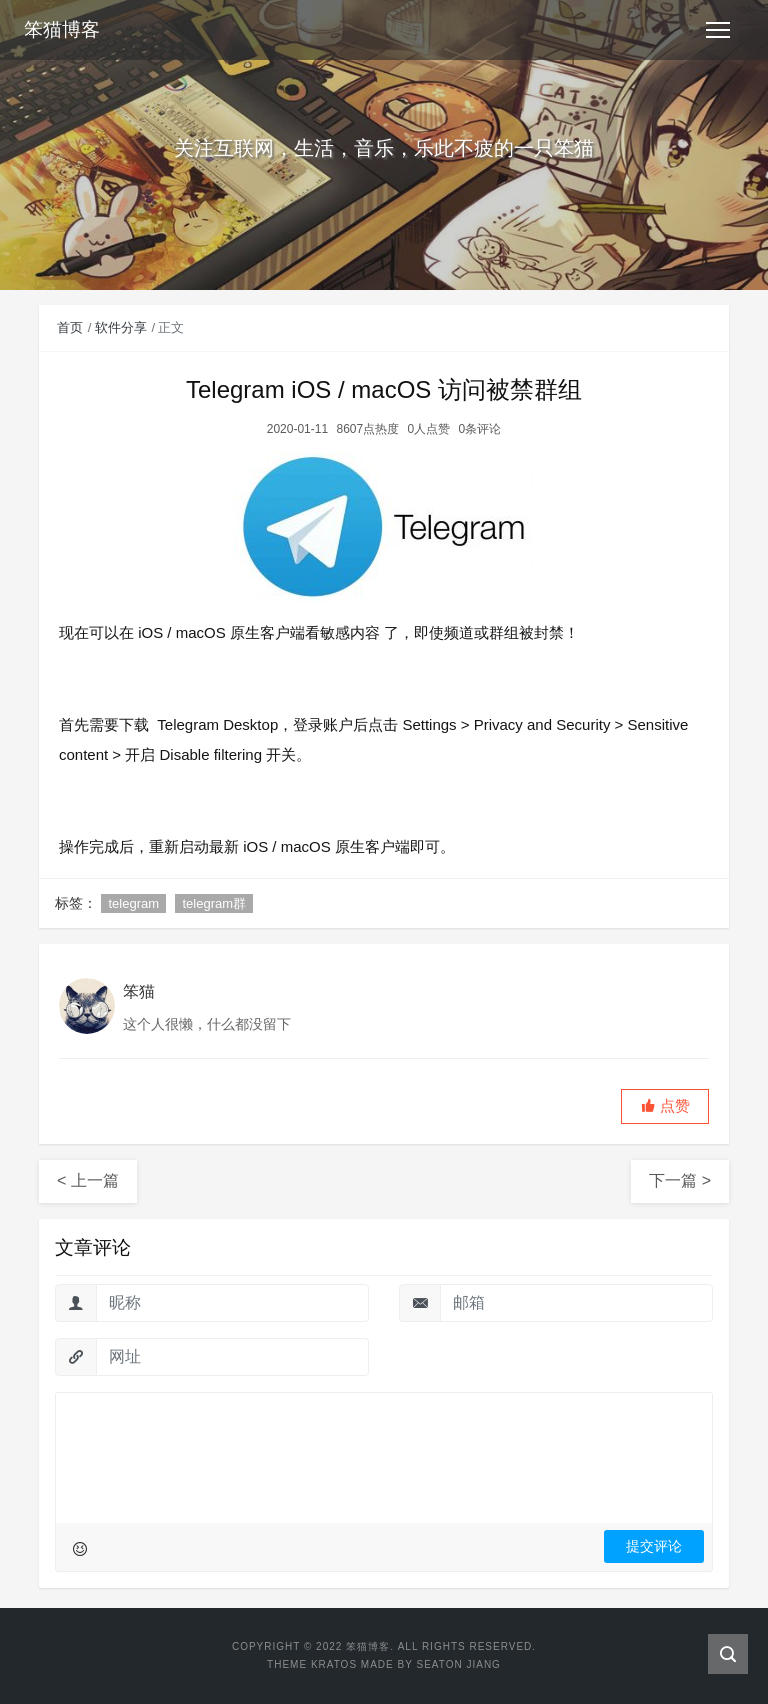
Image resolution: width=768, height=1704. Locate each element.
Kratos (334, 1664)
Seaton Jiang (458, 1664)
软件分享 (121, 327)
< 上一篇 (88, 1180)
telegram (133, 903)
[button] (665, 1106)
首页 (70, 327)
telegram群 (214, 903)
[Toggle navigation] (718, 30)
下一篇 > (680, 1180)
